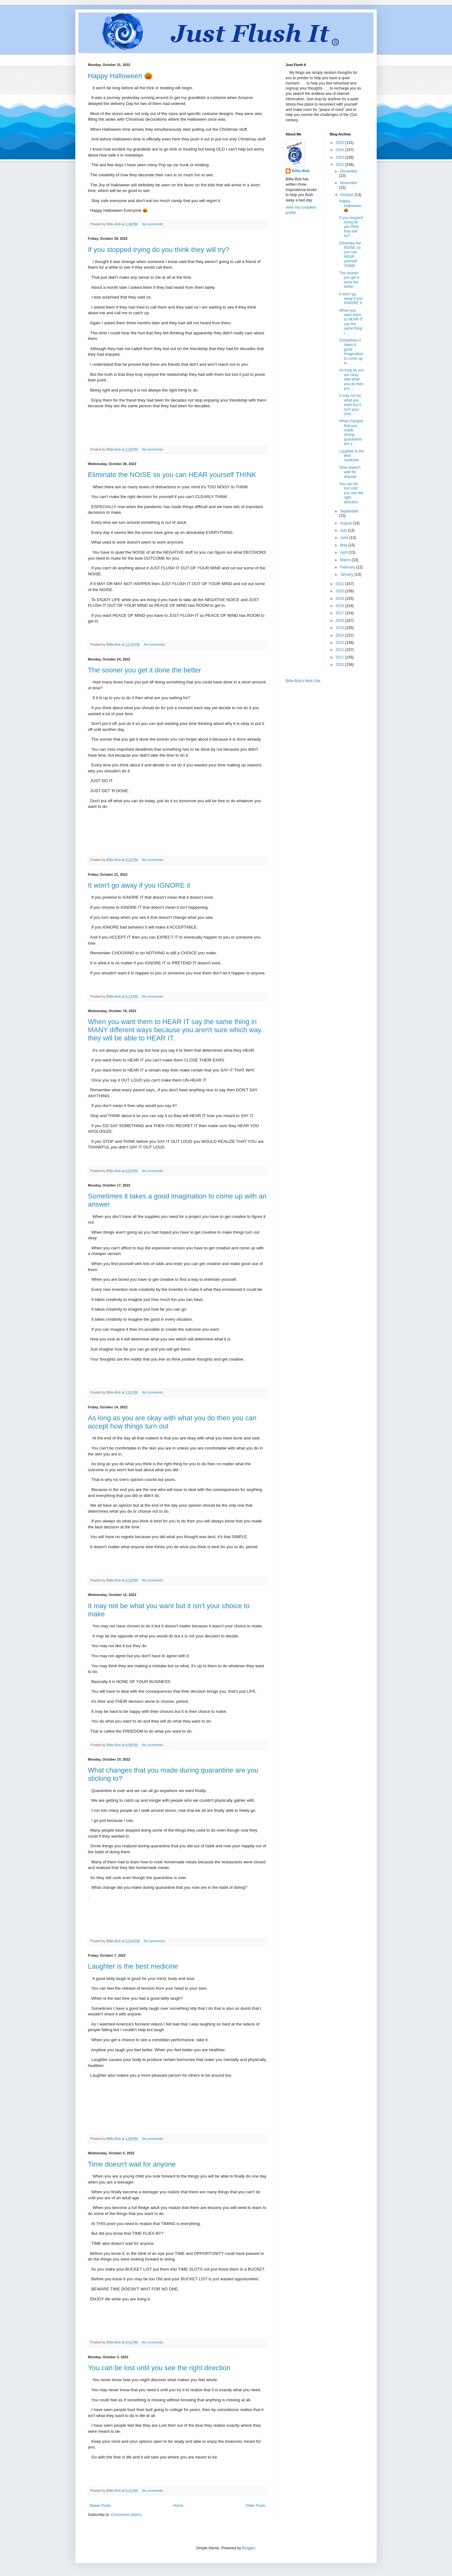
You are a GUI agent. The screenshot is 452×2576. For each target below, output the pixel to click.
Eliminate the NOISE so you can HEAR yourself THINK (172, 475)
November (348, 183)
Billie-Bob (300, 171)
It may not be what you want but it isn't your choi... (350, 404)
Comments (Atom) (126, 2515)
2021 (340, 584)
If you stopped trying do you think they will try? (158, 250)
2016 (340, 620)
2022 (340, 164)
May (344, 545)
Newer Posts (100, 2505)
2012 (340, 650)
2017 (340, 613)
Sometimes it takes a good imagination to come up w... (351, 351)
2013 (340, 642)
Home (178, 2505)
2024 (340, 150)
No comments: (153, 224)
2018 (340, 606)
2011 (340, 657)
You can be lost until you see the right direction (159, 2368)
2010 (340, 664)
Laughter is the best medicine (133, 1966)
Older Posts (255, 2505)
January (347, 574)
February (348, 567)
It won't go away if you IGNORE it (139, 885)
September (349, 511)
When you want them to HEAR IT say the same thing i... (351, 321)
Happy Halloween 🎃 (120, 76)
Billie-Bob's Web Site (303, 681)
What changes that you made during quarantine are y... (351, 432)
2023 (340, 157)
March (346, 560)
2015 (340, 628)
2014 (340, 635)
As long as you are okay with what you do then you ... (351, 379)
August (346, 523)
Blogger (248, 2548)
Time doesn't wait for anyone (132, 2164)
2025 (340, 142)
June (344, 537)
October (347, 195)
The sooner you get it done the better (144, 670)
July (344, 530)
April (344, 552)
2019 (340, 598)
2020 (340, 591)
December (348, 171)
